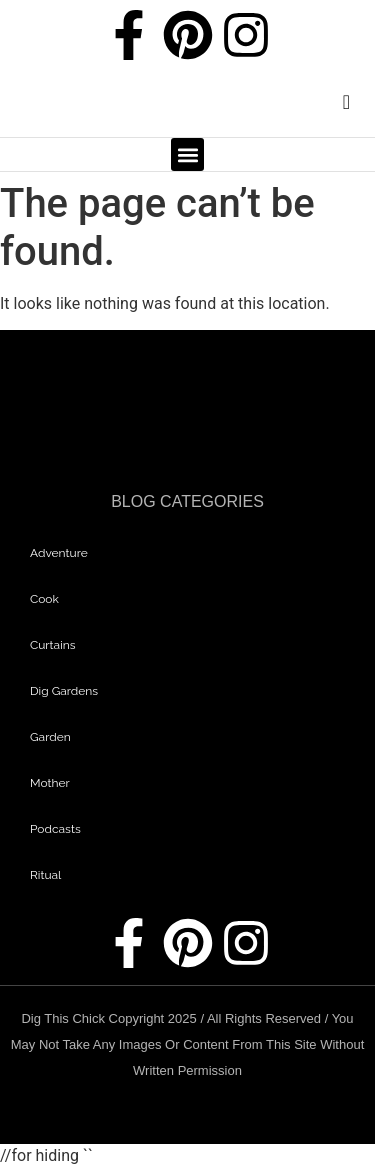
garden (50, 737)
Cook (44, 599)
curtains (53, 645)
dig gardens (64, 691)
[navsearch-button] (330, 107)
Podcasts (55, 829)
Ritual (45, 875)
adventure (59, 553)
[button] (187, 154)
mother (50, 783)
